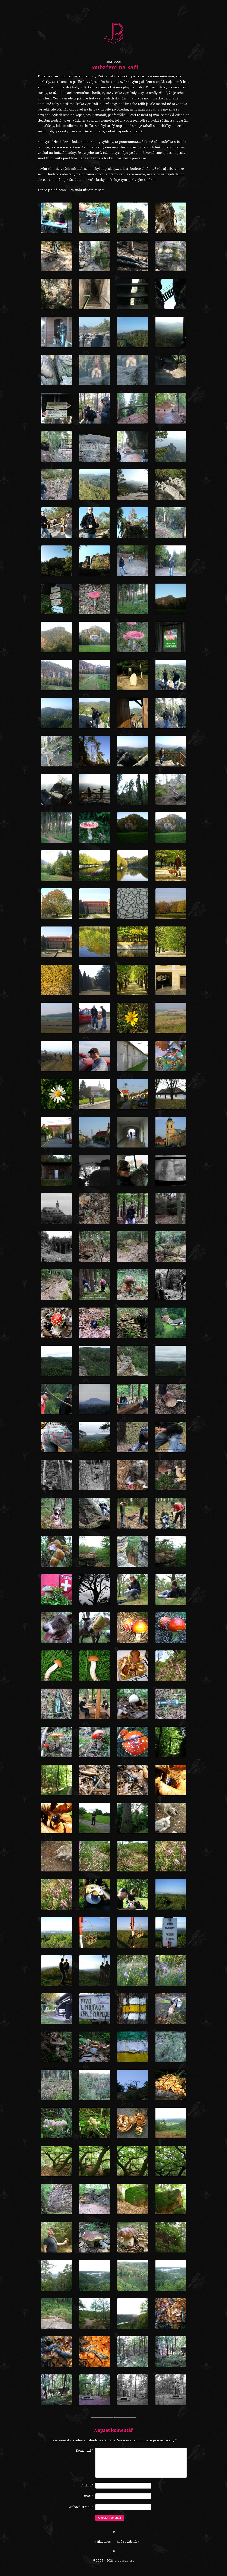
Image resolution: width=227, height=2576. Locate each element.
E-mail (87, 2499)
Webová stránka (80, 2510)
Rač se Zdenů (128, 2544)
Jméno (87, 2488)
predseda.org (113, 33)
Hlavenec (102, 2544)
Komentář (84, 2450)
